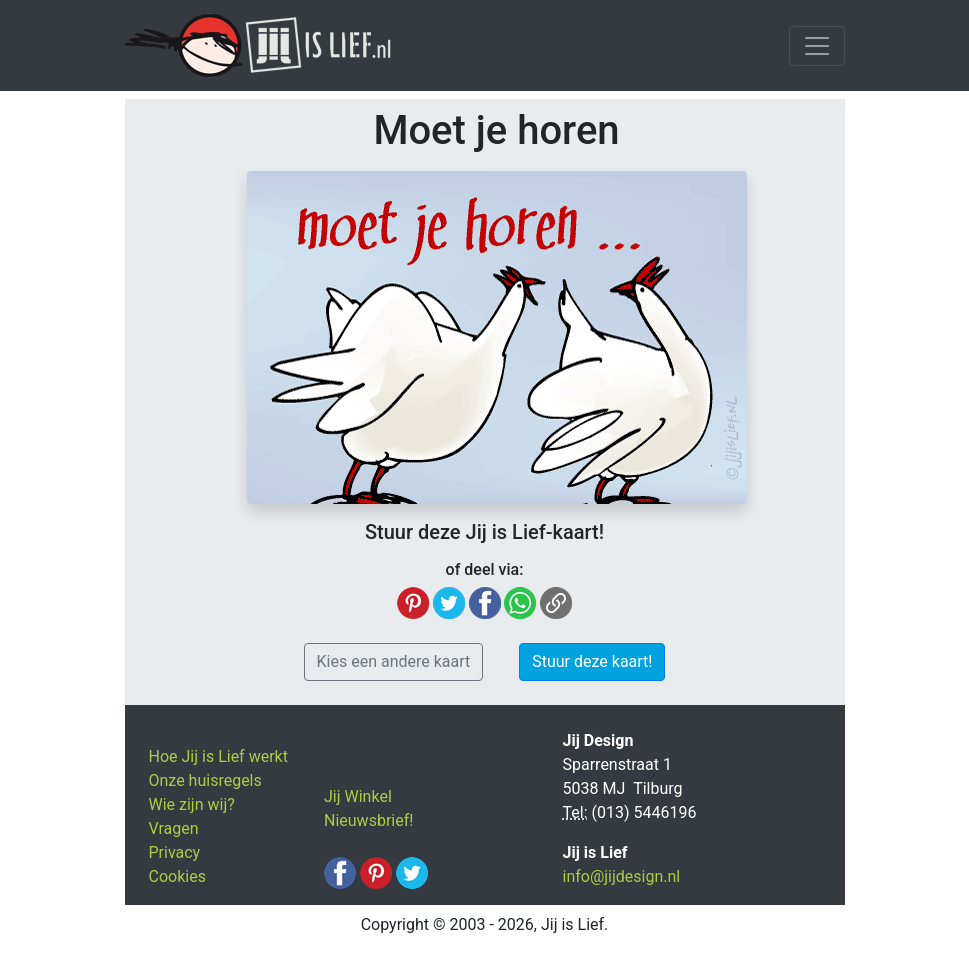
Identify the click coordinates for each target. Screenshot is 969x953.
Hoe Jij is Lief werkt (218, 756)
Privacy (175, 852)
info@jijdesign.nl (622, 876)
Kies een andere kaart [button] (394, 661)
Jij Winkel (358, 796)
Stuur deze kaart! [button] (592, 661)
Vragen (174, 828)
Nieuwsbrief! (368, 820)
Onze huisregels (205, 780)
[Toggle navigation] (817, 46)
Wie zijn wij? (192, 804)
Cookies (177, 876)
